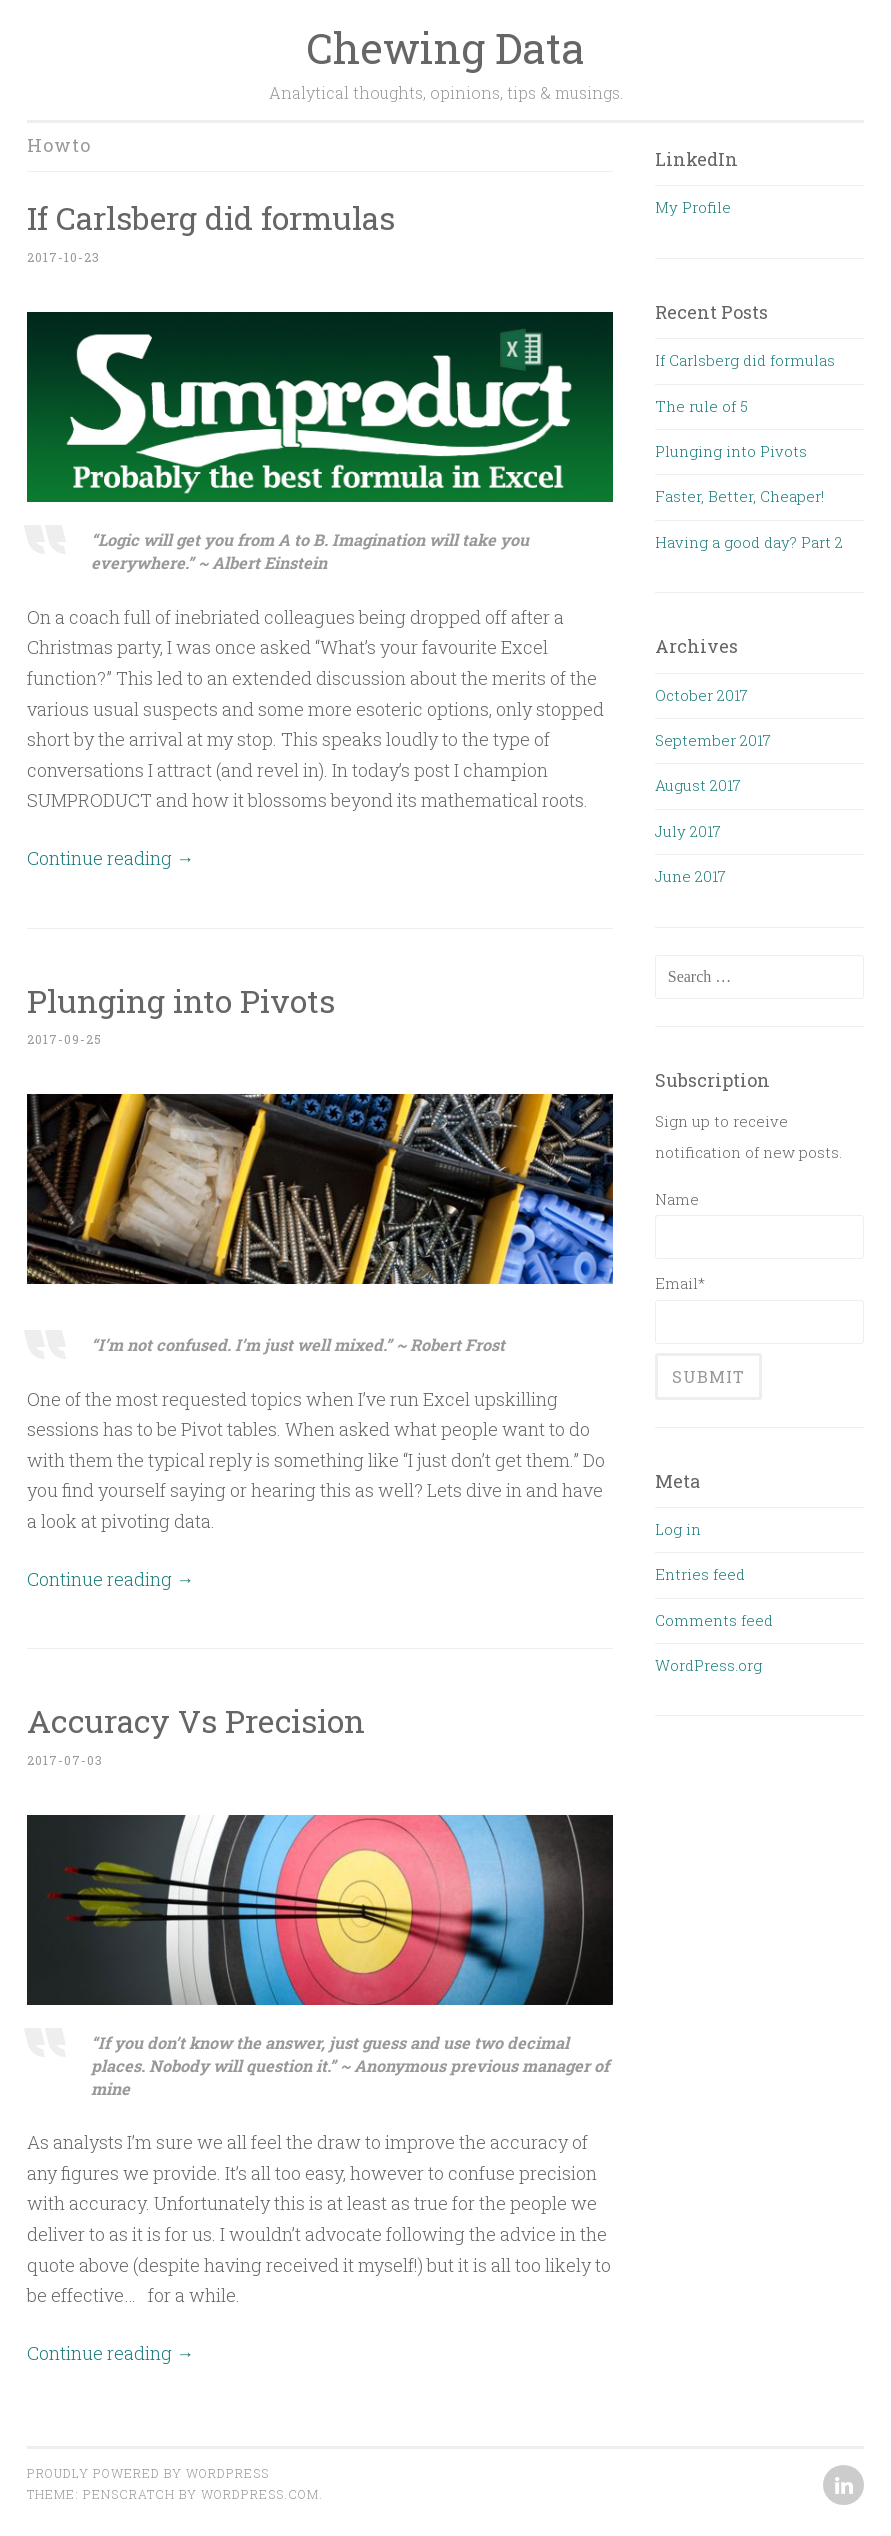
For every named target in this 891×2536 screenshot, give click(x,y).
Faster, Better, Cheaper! (739, 496)
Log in (678, 1529)
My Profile (693, 207)
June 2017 (690, 876)
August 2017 (698, 785)
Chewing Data (445, 47)
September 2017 (713, 740)
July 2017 (688, 831)
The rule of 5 (701, 406)
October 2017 (701, 695)
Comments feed (714, 1620)
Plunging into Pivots (181, 1000)
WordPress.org (708, 1665)
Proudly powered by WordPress (148, 2473)
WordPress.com (260, 2494)
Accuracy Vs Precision (196, 1720)
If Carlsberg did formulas (211, 217)
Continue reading (110, 858)
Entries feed (700, 1574)
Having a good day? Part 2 (749, 542)
